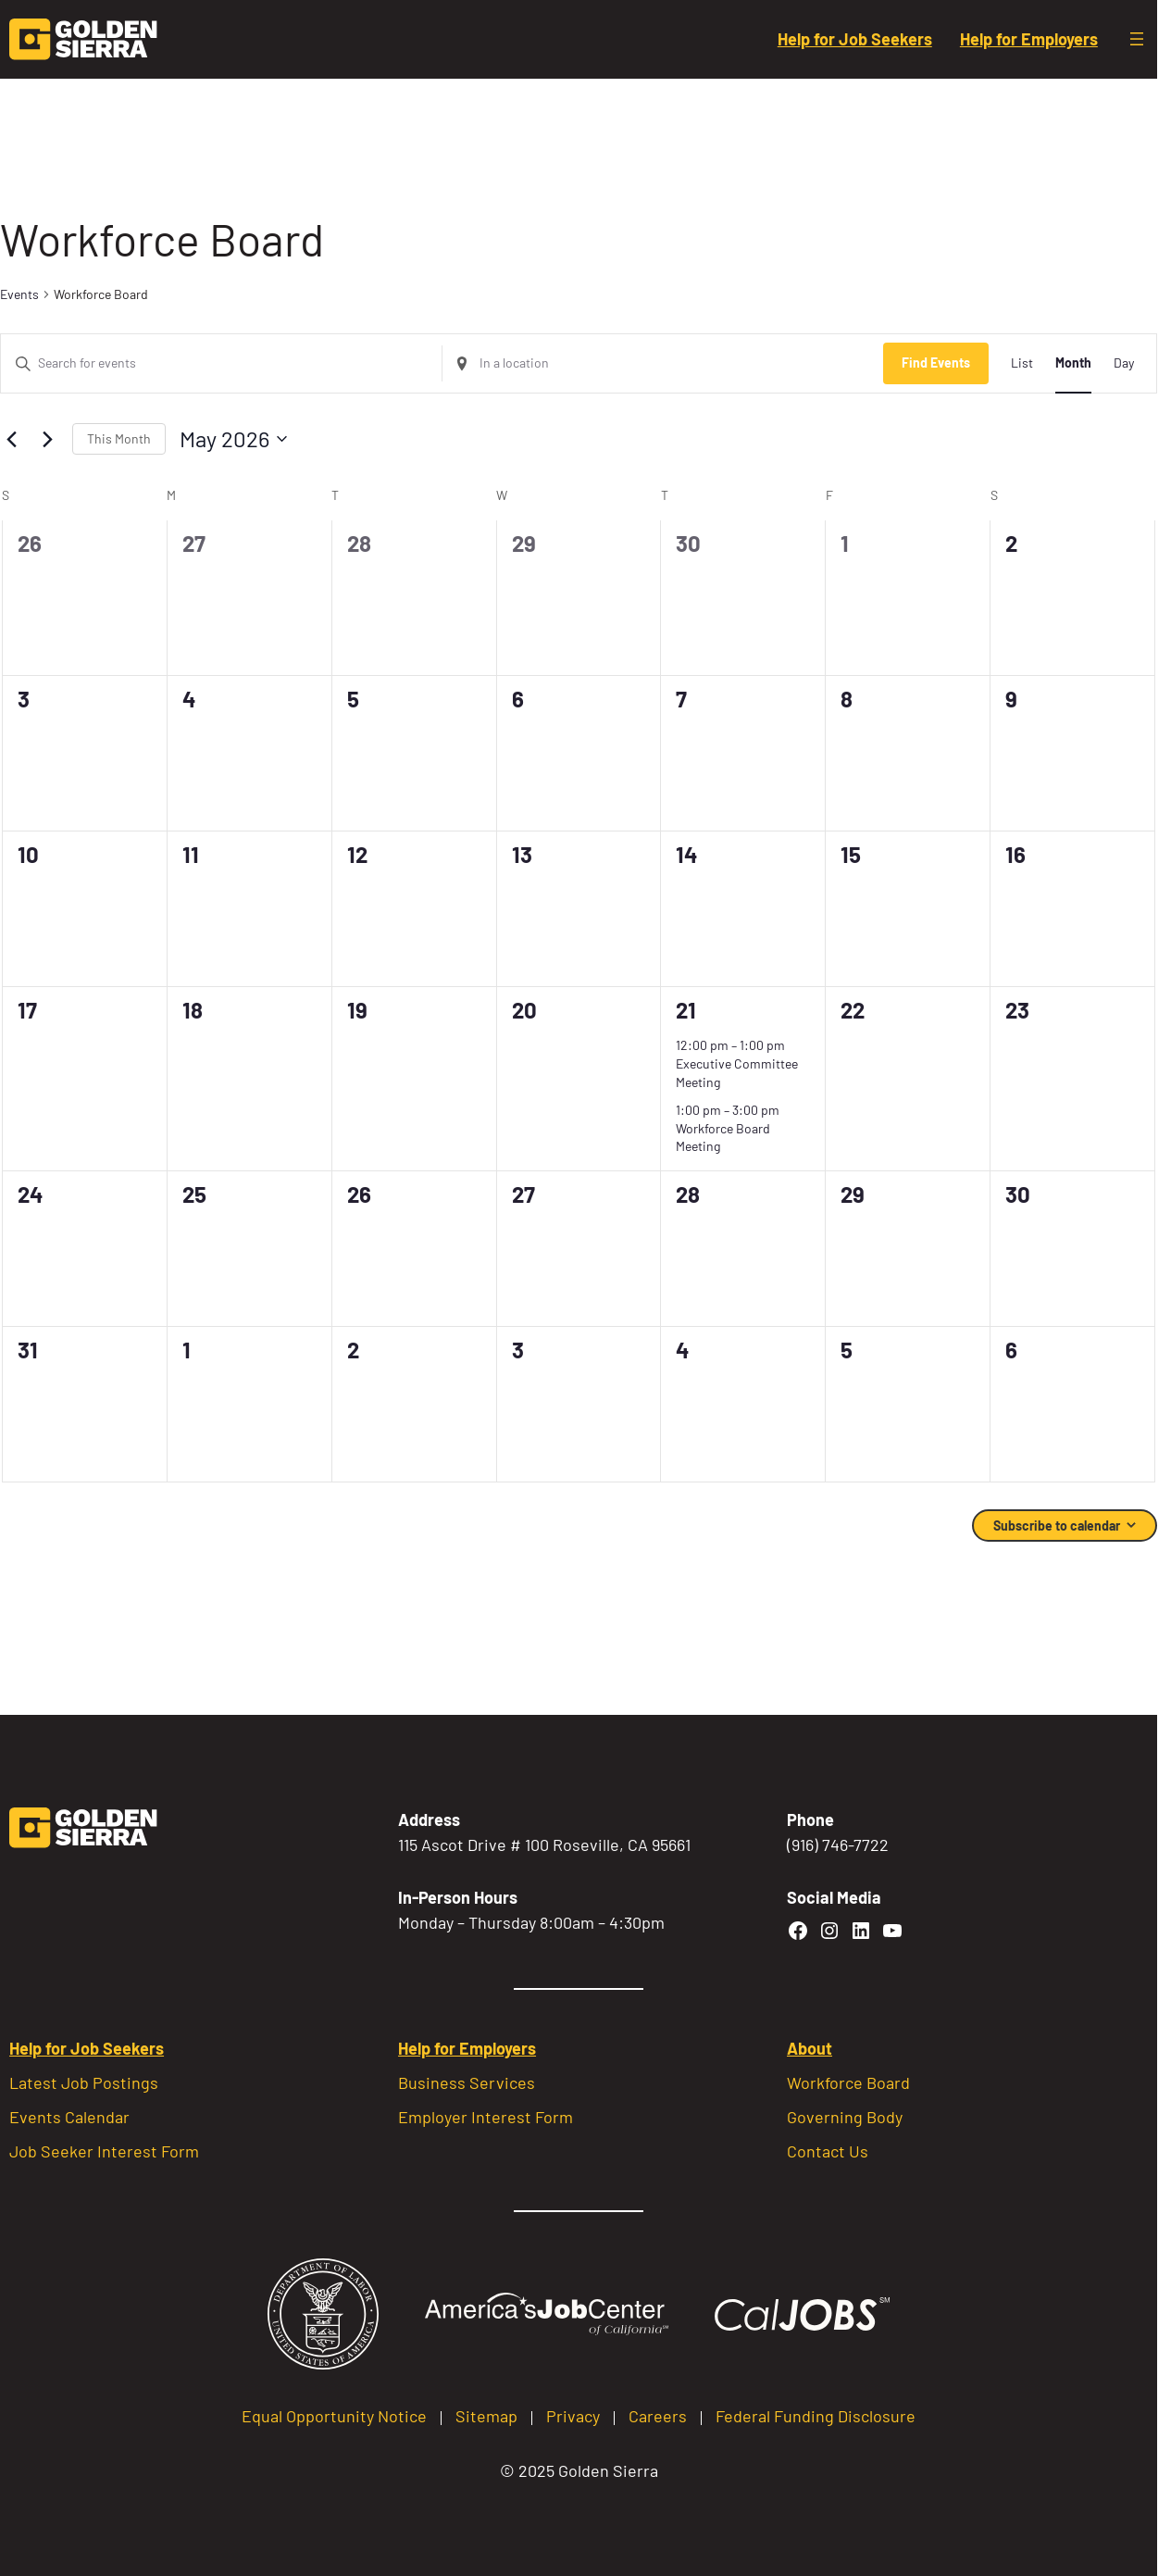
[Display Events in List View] (1022, 363)
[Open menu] (1137, 39)
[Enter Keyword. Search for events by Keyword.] (221, 363)
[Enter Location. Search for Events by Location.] (662, 363)
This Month (119, 438)
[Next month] (47, 439)
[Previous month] (11, 439)
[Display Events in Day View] (1124, 363)
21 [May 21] (686, 1009)
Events (19, 294)
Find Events (936, 362)
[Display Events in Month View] (1073, 363)
